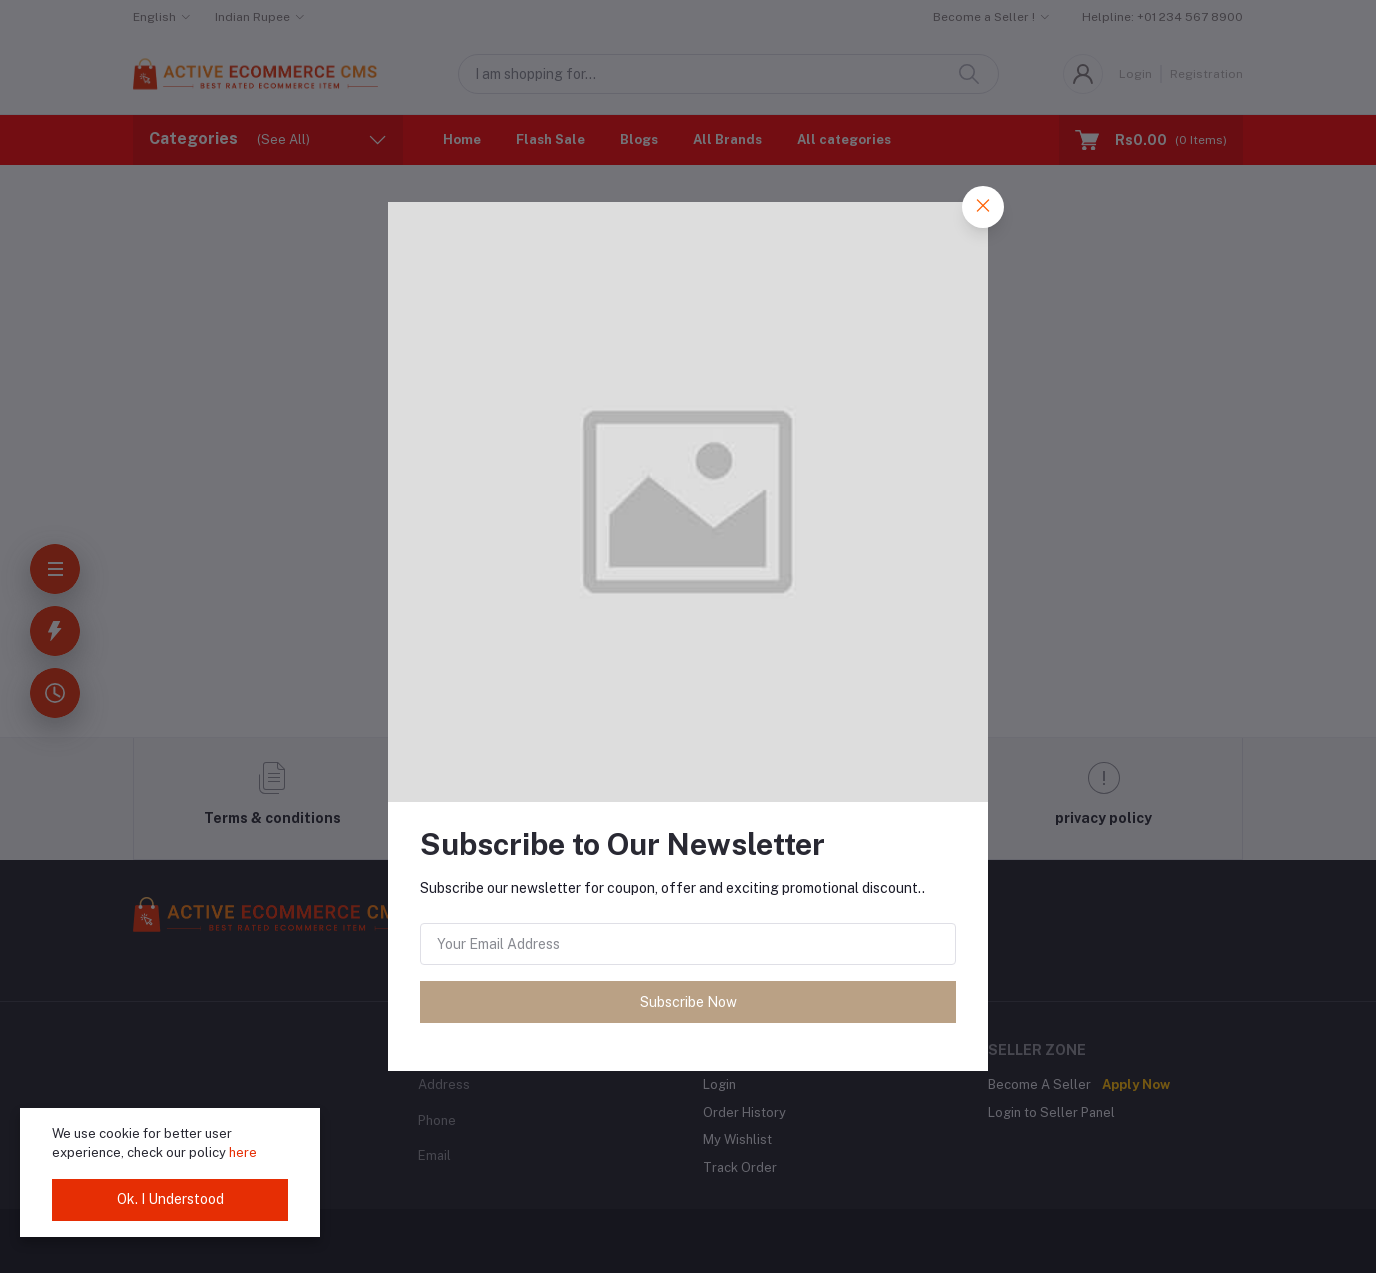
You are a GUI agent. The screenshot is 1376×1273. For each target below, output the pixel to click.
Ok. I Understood (170, 1199)
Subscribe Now (688, 1002)
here (243, 1152)
